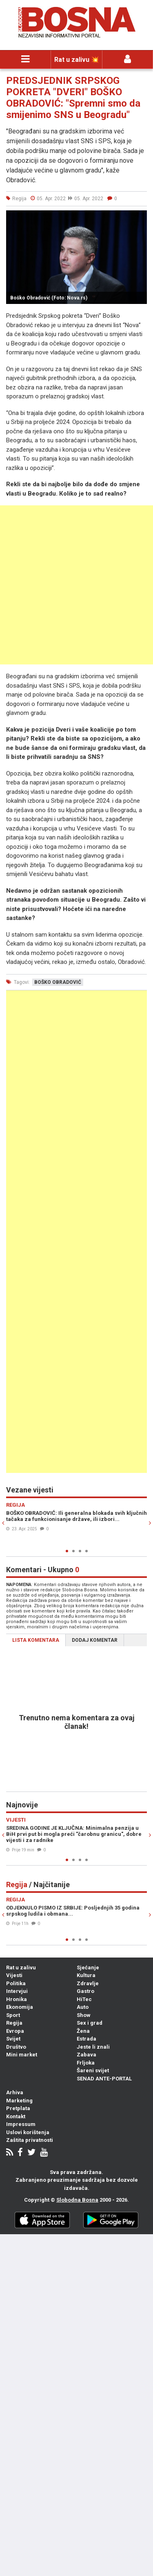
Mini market (21, 2055)
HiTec (84, 1999)
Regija (14, 2023)
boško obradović (57, 982)
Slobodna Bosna (77, 2200)
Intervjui (17, 1991)
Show (84, 2015)
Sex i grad (89, 2023)
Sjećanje (88, 1967)
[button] (139, 217)
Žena (83, 2031)
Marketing (19, 2101)
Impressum (20, 2124)
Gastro (85, 1991)
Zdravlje (88, 1983)
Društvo (16, 2047)
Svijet (13, 2039)
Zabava (86, 2055)
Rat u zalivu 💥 (76, 59)
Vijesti (14, 1975)
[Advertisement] (76, 584)
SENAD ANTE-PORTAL (104, 2079)
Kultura (86, 1975)
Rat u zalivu (21, 1967)
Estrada (86, 2039)
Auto (83, 2007)
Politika (16, 1983)
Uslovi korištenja (27, 2132)
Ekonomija (19, 2007)
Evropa (15, 2031)
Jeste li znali (93, 2047)
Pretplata (18, 2108)
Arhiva (14, 2092)
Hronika (16, 1999)
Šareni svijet (93, 2070)
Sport (13, 2015)
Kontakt (15, 2116)
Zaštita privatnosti (29, 2140)
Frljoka (86, 2063)
